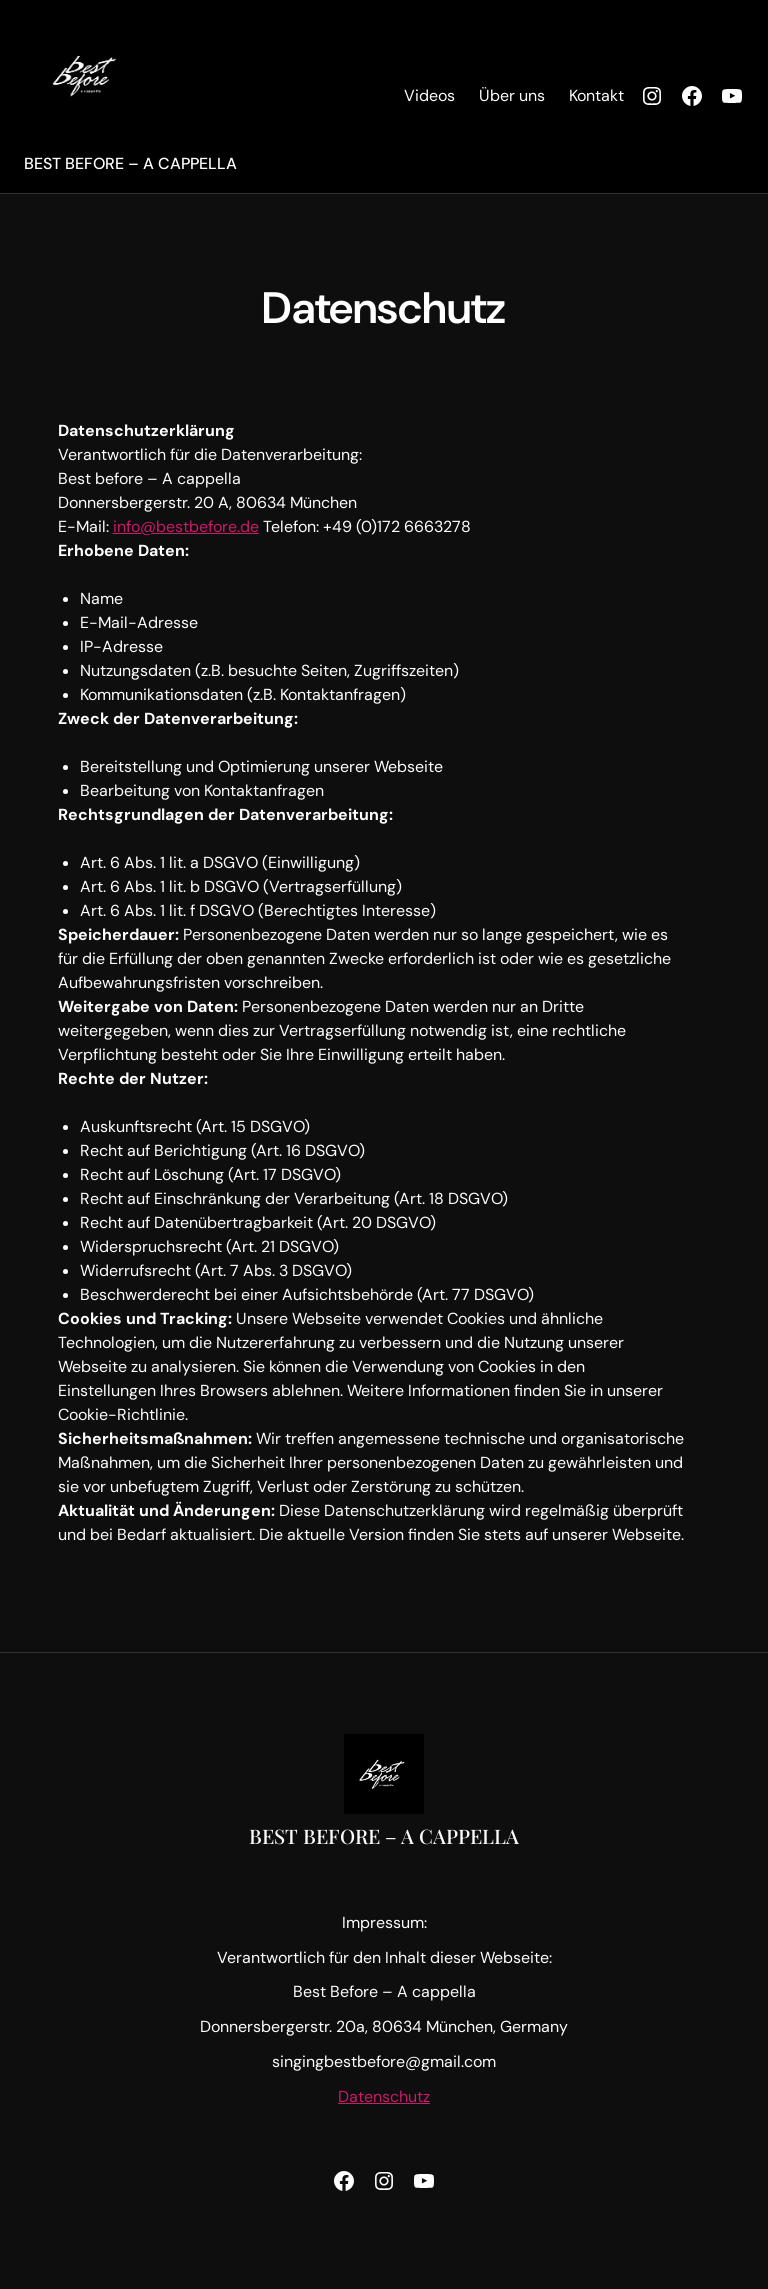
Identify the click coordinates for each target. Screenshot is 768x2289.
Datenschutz (384, 2096)
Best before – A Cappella (130, 163)
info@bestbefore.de (186, 526)
